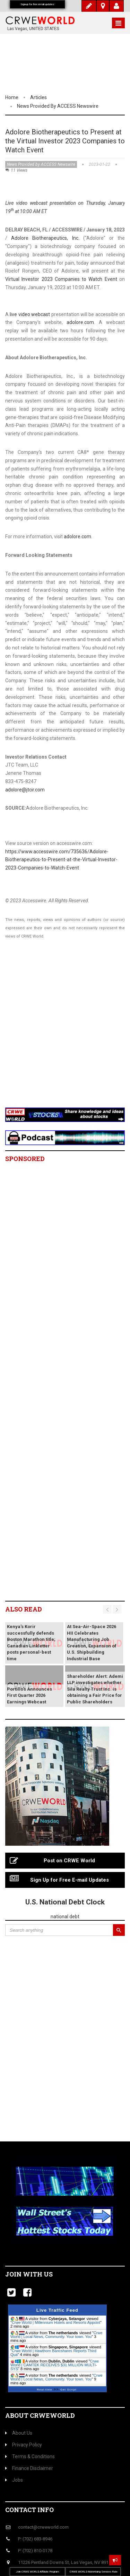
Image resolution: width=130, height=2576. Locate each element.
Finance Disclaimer (29, 2468)
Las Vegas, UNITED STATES (33, 28)
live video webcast (30, 314)
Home (11, 97)
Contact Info (29, 2510)
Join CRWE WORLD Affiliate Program (37, 2571)
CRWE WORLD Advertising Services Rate (94, 2571)
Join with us (29, 2274)
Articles (38, 97)
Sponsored (25, 1158)
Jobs (14, 2480)
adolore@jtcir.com (25, 789)
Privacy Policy (23, 2444)
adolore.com (80, 322)
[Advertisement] (65, 1031)
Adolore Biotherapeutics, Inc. (45, 238)
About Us (18, 2433)
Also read (23, 1609)
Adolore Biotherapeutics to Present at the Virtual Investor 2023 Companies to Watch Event (65, 141)
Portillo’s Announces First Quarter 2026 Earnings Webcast (29, 1695)
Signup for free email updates (37, 4)
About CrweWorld (40, 2415)
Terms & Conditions (30, 2456)
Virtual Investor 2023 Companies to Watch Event (61, 279)
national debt (65, 1916)
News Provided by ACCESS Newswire (57, 106)
